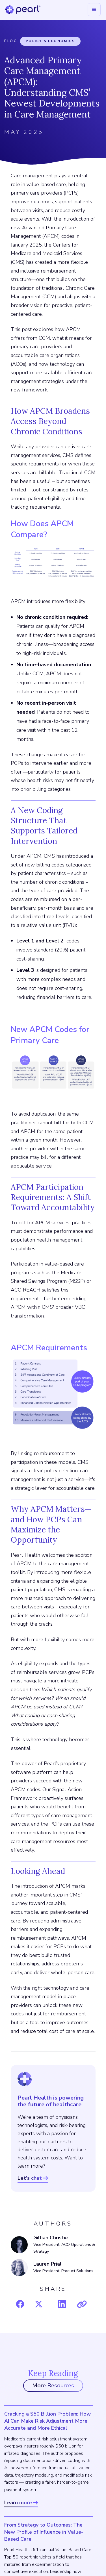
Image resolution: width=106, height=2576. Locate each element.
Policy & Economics (50, 41)
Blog (10, 41)
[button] (94, 9)
